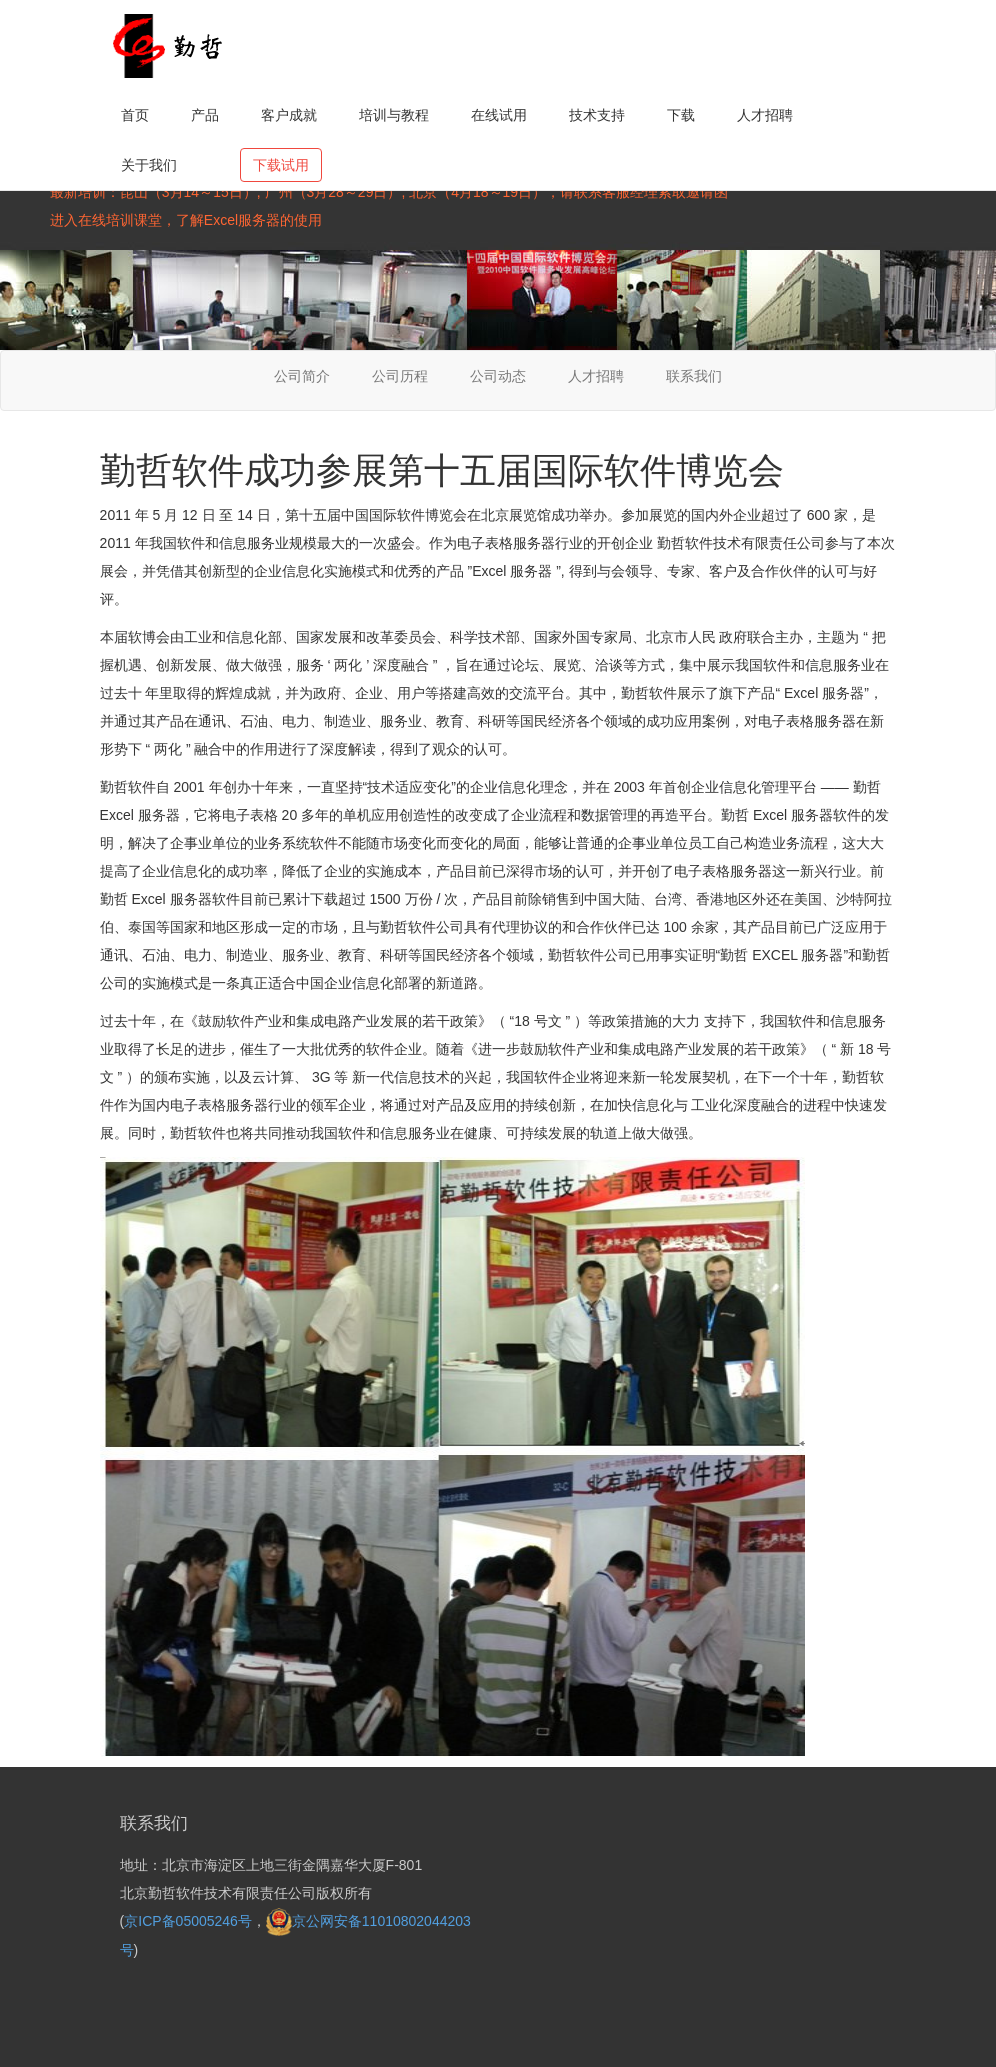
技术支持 (597, 115)
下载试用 (281, 165)
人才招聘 (765, 115)
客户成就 (289, 115)
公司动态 (498, 376)
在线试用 (499, 115)
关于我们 (149, 165)
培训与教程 (394, 115)
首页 (135, 115)
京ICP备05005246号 (188, 1921)
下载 (681, 115)
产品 (205, 115)
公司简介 (302, 376)
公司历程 (400, 376)
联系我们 (694, 376)
